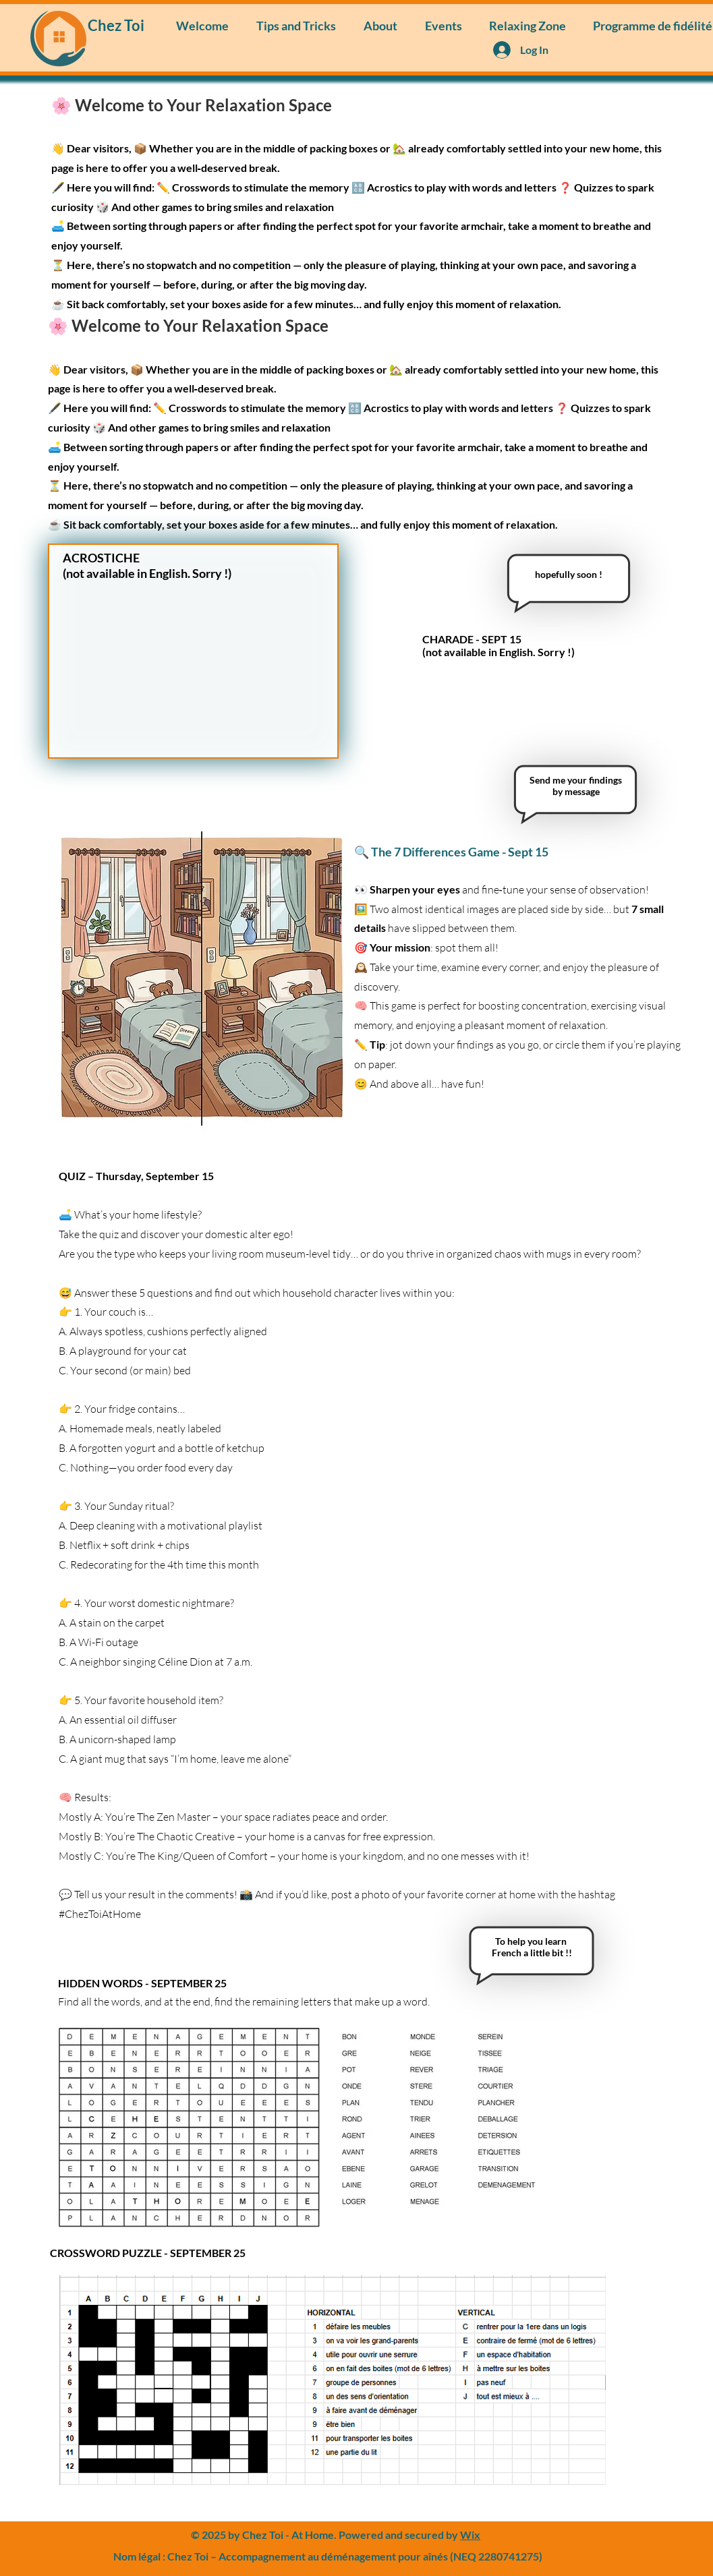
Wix (470, 2534)
